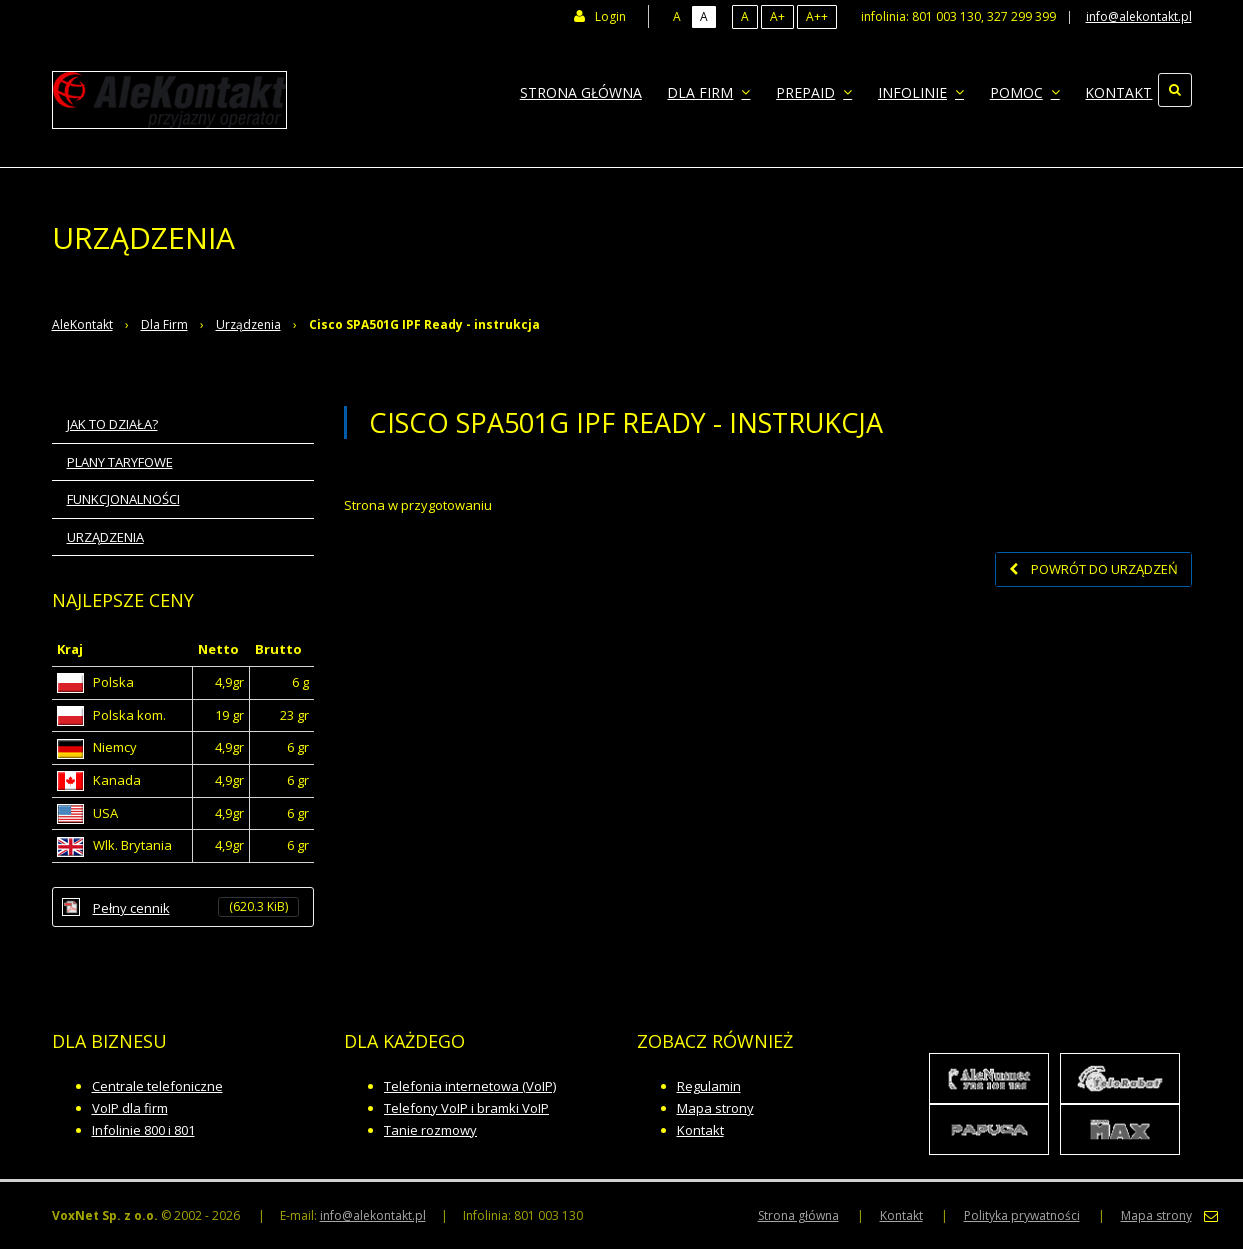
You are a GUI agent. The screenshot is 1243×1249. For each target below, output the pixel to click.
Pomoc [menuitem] (1016, 89)
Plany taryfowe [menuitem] (120, 462)
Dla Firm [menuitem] (717, 89)
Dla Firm (164, 324)
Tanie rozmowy (430, 1130)
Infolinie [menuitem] (918, 89)
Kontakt (700, 1130)
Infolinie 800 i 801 (143, 1130)
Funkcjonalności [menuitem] (123, 499)
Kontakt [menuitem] (1104, 89)
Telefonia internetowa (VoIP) (470, 1086)
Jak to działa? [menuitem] (112, 424)
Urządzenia (248, 324)
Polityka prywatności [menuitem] (1022, 1215)
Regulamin (709, 1086)
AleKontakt (82, 324)
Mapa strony (715, 1108)
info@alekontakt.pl (1139, 16)
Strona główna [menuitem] (595, 89)
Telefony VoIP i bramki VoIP (466, 1108)
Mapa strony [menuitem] (1156, 1215)
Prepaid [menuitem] (817, 89)
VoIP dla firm (130, 1108)
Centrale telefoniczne (157, 1086)
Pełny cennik (196, 907)
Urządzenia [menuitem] (105, 537)
